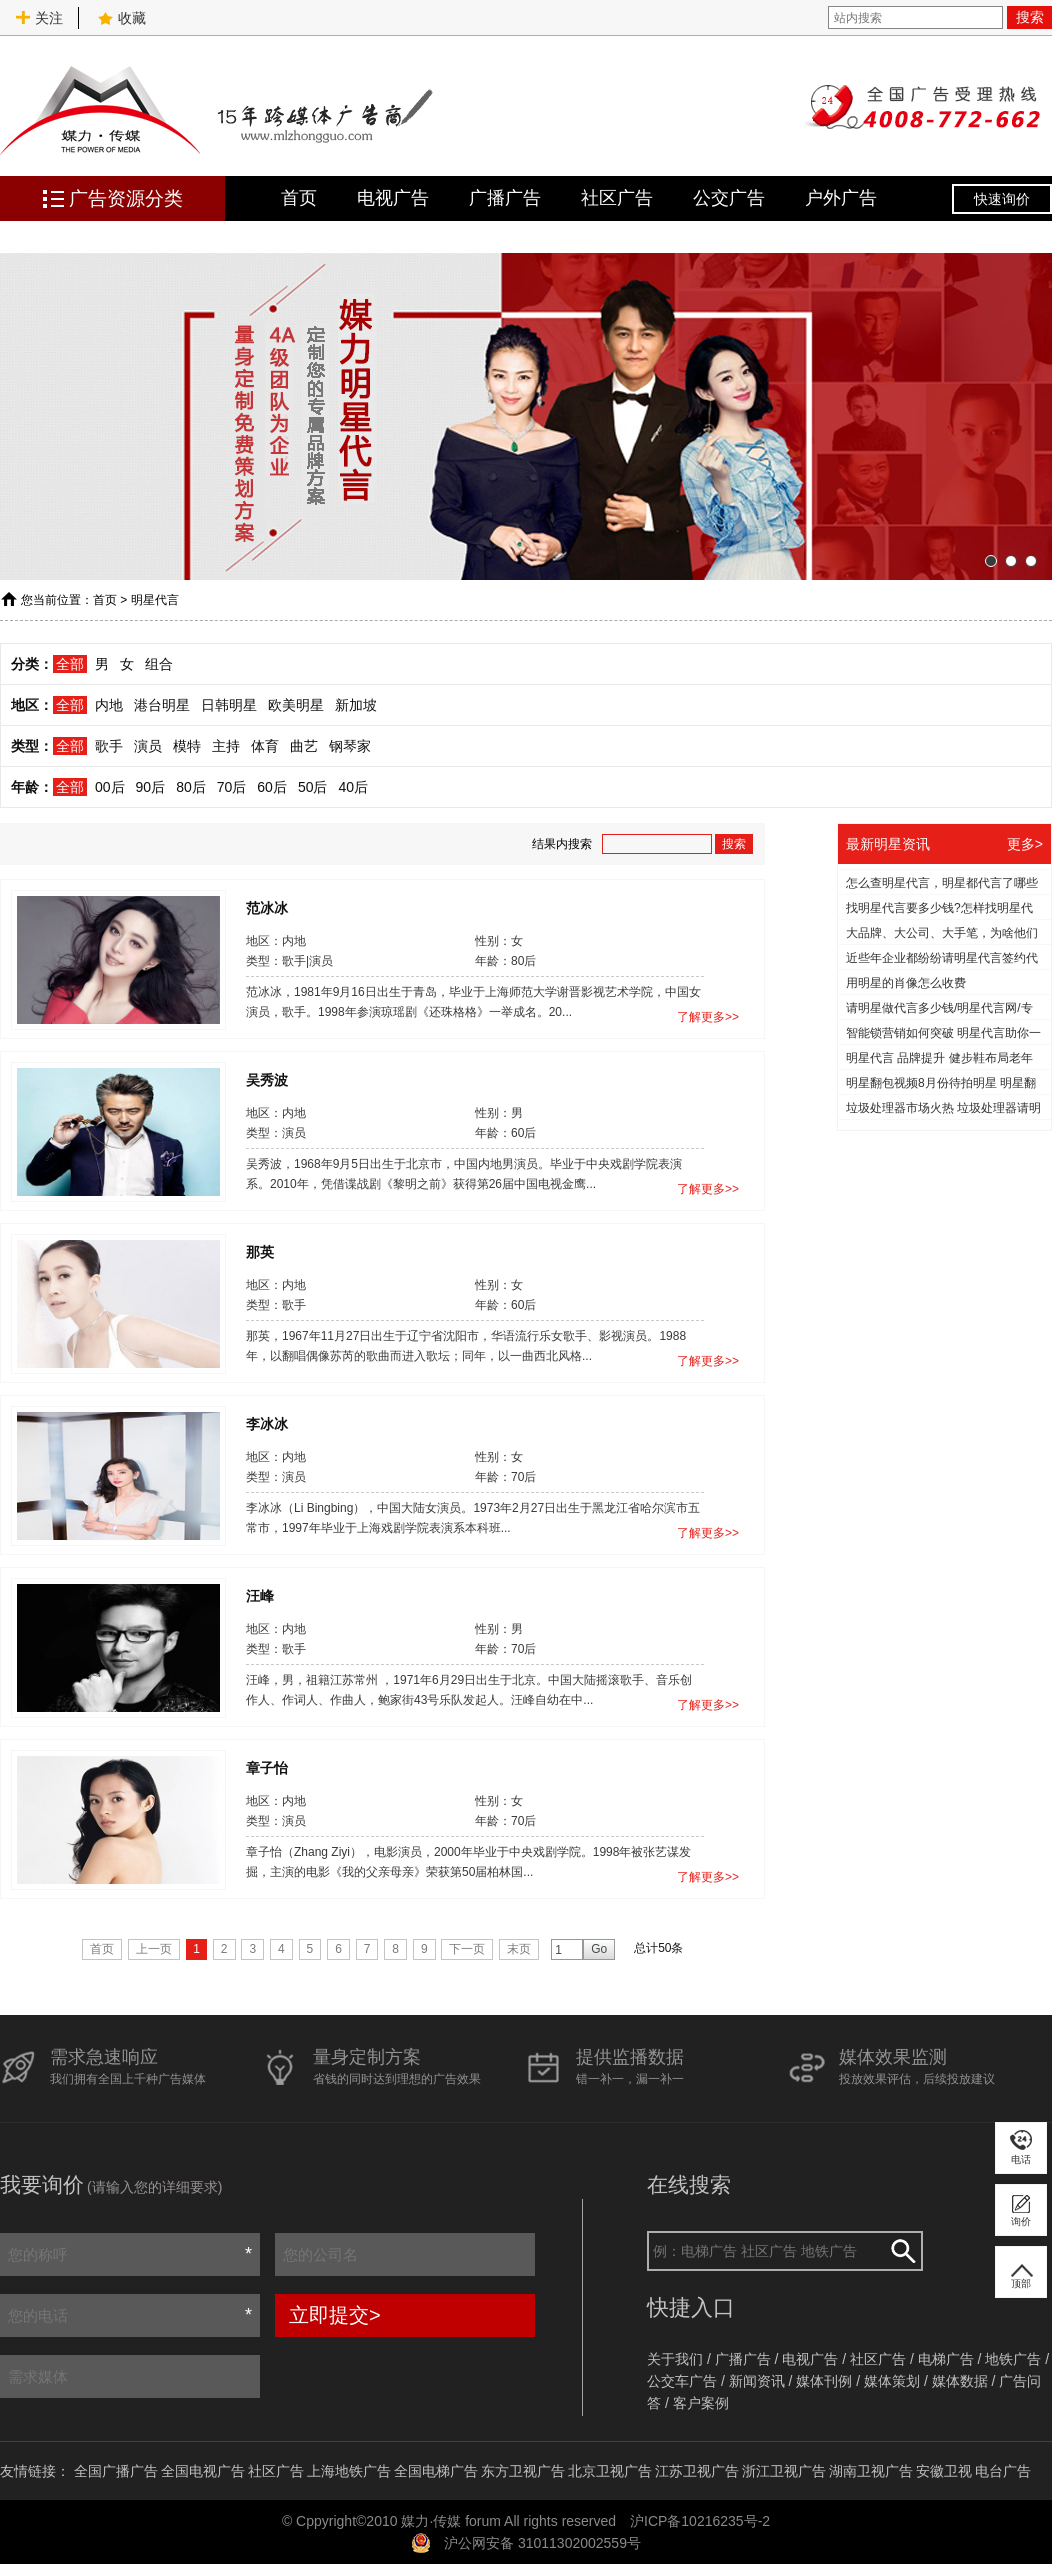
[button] (991, 561)
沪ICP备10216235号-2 (700, 2521)
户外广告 (841, 198)
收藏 (122, 18)
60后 (272, 787)
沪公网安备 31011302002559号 (542, 2543)
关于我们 (675, 2359)
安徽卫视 (944, 2471)
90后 (151, 787)
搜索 (1030, 17)
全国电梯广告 (436, 2471)
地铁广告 (1013, 2359)
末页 (519, 1949)
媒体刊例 (824, 2381)
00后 (110, 787)
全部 (70, 664)
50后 (313, 787)
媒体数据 (960, 2381)
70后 (232, 787)
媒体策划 (892, 2381)
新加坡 (356, 705)
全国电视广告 (203, 2471)
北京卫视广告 (610, 2471)
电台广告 (1003, 2471)
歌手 (109, 746)
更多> (1025, 844)
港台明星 (162, 705)
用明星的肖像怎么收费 (906, 983)
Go (599, 1949)
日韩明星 (229, 705)
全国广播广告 (116, 2471)
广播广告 (505, 198)
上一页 (154, 1949)
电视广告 (393, 198)
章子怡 (267, 1767)
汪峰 (260, 1595)
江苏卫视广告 (697, 2471)
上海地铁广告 (349, 2471)
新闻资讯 (757, 2381)
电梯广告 (946, 2359)
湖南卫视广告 (871, 2471)
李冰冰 (267, 1423)
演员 (148, 746)
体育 (265, 746)
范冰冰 (267, 907)
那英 (260, 1251)
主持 (226, 746)
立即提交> (335, 2315)
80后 (191, 787)
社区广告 (617, 198)
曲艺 (304, 746)
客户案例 (701, 2403)
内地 (109, 705)
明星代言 (155, 600)
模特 (187, 746)
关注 (39, 18)
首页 (299, 198)
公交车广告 (682, 2381)
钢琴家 (350, 746)
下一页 (467, 1949)
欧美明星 (296, 705)
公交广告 (729, 198)
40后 (353, 787)
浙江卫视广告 (784, 2471)
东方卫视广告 (523, 2471)
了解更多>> (708, 1017)
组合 (159, 664)
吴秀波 (267, 1079)
